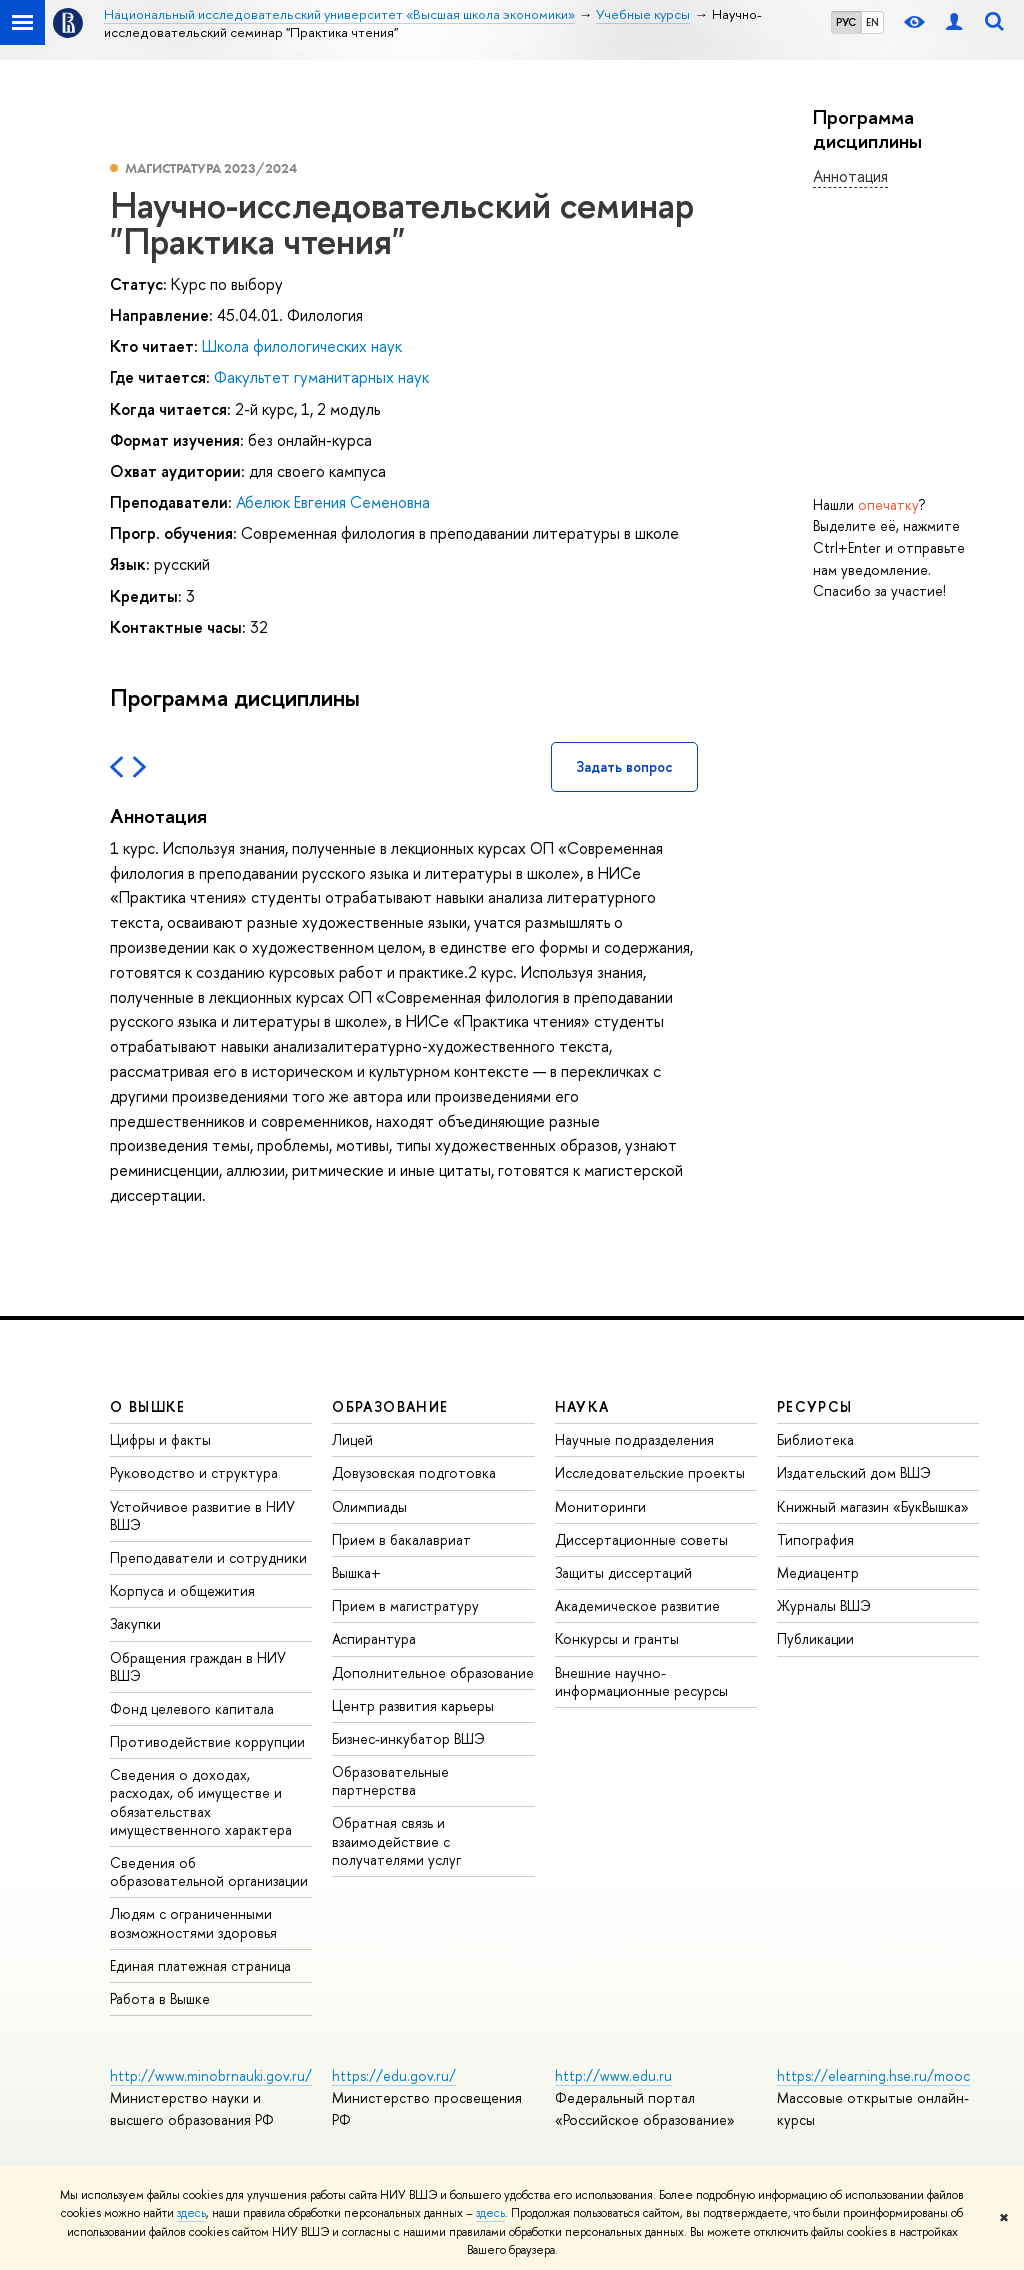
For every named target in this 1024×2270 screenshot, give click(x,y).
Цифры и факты (160, 1439)
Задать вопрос (624, 766)
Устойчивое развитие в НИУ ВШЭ (202, 1515)
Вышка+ (356, 1572)
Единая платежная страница (200, 1965)
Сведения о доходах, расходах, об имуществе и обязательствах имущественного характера (201, 1802)
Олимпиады (369, 1506)
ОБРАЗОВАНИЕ (390, 1406)
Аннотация (850, 176)
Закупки (135, 1623)
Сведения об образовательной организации (209, 1871)
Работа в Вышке (160, 1998)
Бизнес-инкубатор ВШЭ (408, 1738)
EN (872, 22)
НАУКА (582, 1406)
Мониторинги (600, 1506)
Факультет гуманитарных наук (321, 377)
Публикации (815, 1638)
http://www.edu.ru (613, 2075)
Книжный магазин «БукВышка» (873, 1506)
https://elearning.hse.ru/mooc (873, 2075)
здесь (191, 2213)
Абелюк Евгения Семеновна (333, 502)
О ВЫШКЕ (148, 1406)
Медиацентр (818, 1572)
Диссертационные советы (641, 1539)
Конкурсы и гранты (617, 1638)
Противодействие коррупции (207, 1741)
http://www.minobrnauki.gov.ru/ (211, 2075)
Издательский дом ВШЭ (854, 1472)
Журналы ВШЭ (824, 1605)
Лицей (352, 1439)
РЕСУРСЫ (815, 1406)
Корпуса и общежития (182, 1590)
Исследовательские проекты (650, 1472)
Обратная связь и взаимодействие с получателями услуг (396, 1840)
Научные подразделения (634, 1439)
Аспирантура (374, 1638)
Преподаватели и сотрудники (208, 1557)
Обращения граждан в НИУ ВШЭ (198, 1666)
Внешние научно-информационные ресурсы (641, 1681)
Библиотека (815, 1439)
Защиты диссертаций (623, 1572)
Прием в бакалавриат (401, 1539)
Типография (815, 1539)
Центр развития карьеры (413, 1705)
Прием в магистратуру (405, 1605)
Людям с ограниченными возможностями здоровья (193, 1922)
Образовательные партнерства (390, 1780)
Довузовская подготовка (414, 1472)
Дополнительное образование (433, 1672)
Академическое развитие (637, 1605)
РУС (846, 22)
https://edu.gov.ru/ (394, 2075)
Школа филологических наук (302, 346)
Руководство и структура (194, 1472)
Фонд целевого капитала (192, 1708)
